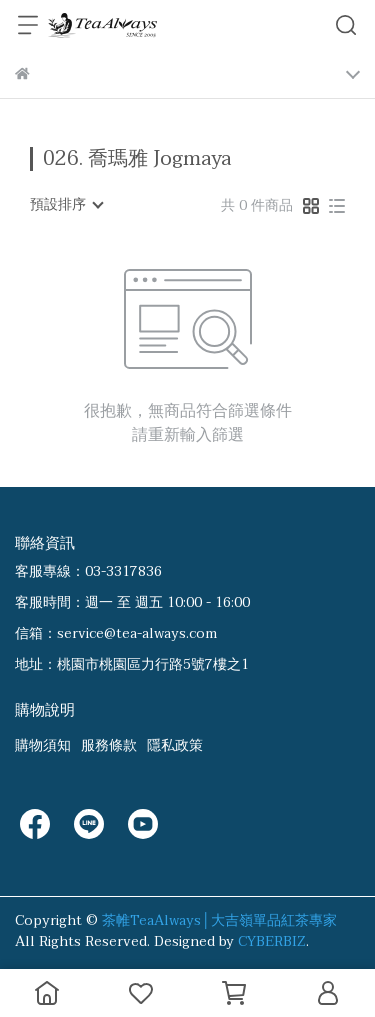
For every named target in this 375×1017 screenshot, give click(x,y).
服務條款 (109, 745)
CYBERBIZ (272, 941)
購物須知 (43, 745)
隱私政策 (175, 745)
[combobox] (66, 205)
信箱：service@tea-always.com (116, 633)
